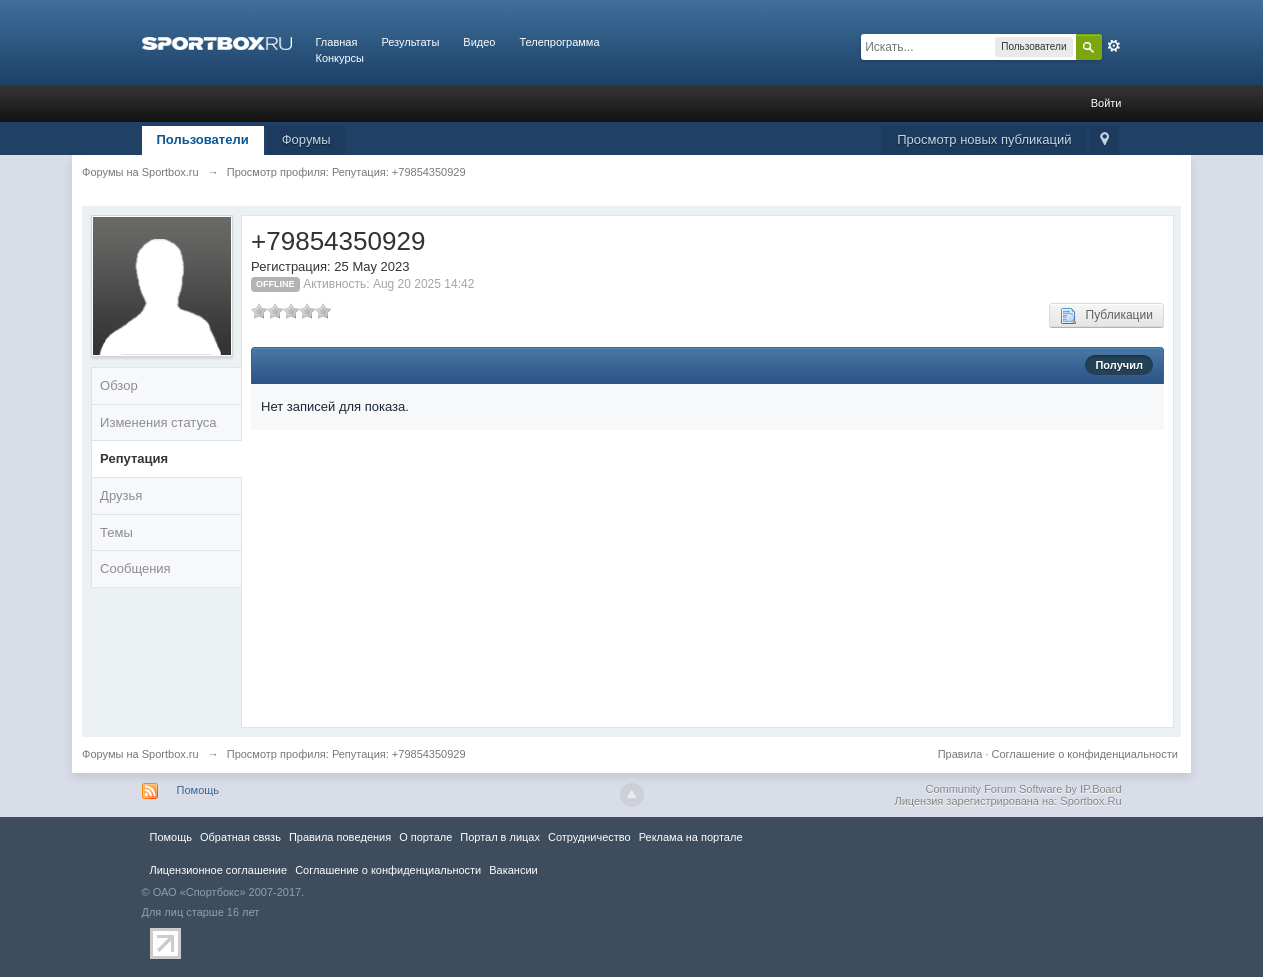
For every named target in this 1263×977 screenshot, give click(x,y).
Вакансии (513, 870)
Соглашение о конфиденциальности (1084, 754)
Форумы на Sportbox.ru (140, 754)
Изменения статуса (158, 422)
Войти (1106, 103)
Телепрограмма (559, 42)
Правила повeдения (340, 837)
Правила (960, 754)
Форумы (306, 139)
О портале (425, 837)
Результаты (410, 42)
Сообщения (135, 568)
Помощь (198, 790)
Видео (479, 42)
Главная (337, 42)
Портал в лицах (500, 837)
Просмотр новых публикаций (984, 139)
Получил (1118, 365)
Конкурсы (340, 58)
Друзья (121, 495)
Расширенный (1114, 46)
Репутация (134, 458)
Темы (116, 532)
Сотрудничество (589, 837)
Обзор (119, 385)
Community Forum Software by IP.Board (1023, 789)
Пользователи (203, 139)
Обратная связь (240, 837)
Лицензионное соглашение (219, 870)
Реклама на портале (691, 837)
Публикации (1106, 316)
